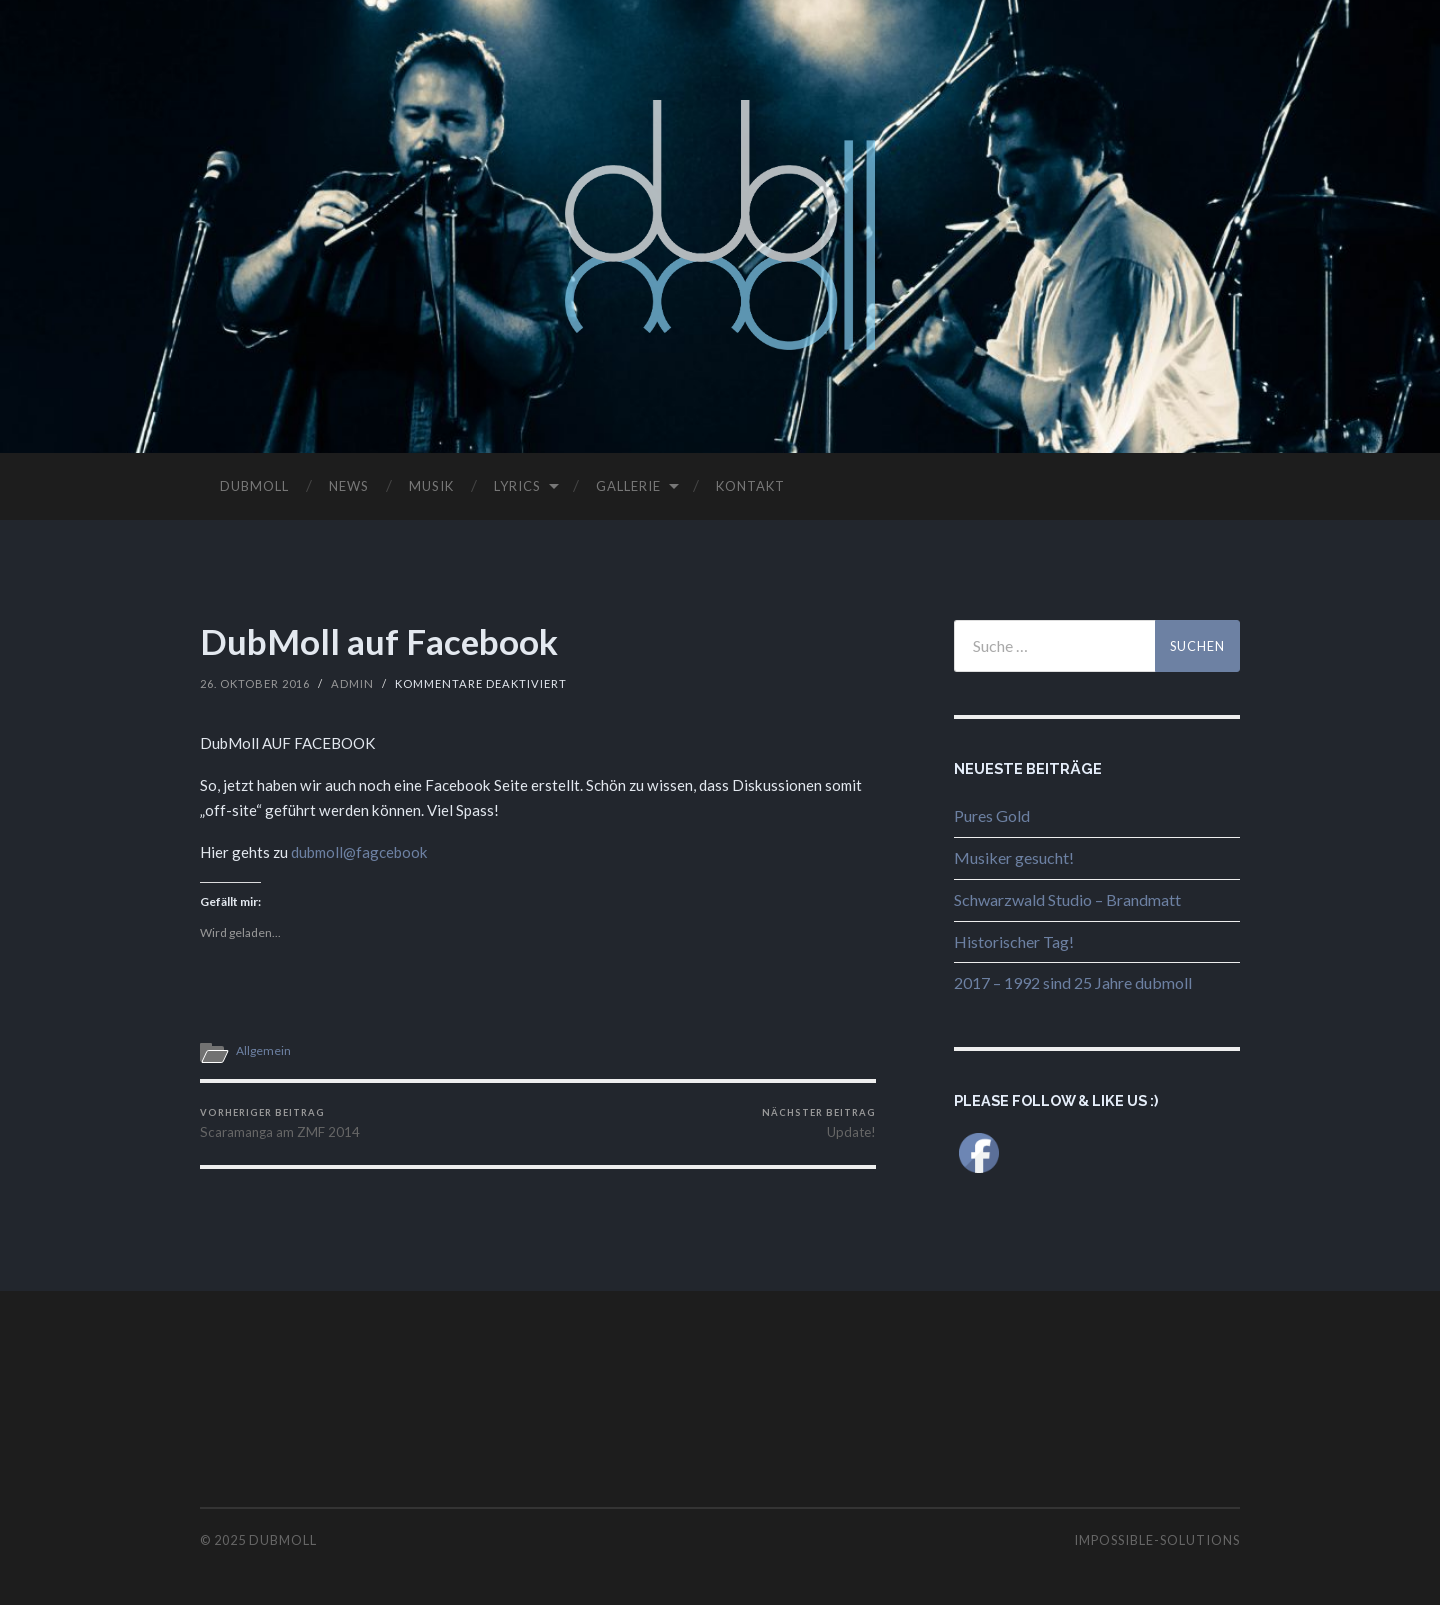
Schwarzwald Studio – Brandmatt (1067, 899)
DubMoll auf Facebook (379, 641)
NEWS (349, 486)
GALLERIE (628, 486)
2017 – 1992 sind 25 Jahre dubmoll (1073, 982)
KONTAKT (750, 486)
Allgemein (263, 1050)
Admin (352, 683)
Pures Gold (992, 815)
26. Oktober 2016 (255, 683)
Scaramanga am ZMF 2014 (280, 1123)
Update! (819, 1123)
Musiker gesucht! (1014, 857)
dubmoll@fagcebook (359, 852)
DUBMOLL (254, 486)
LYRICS (517, 486)
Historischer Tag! (1014, 941)
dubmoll (283, 1540)
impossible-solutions (1157, 1540)
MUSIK (431, 486)
